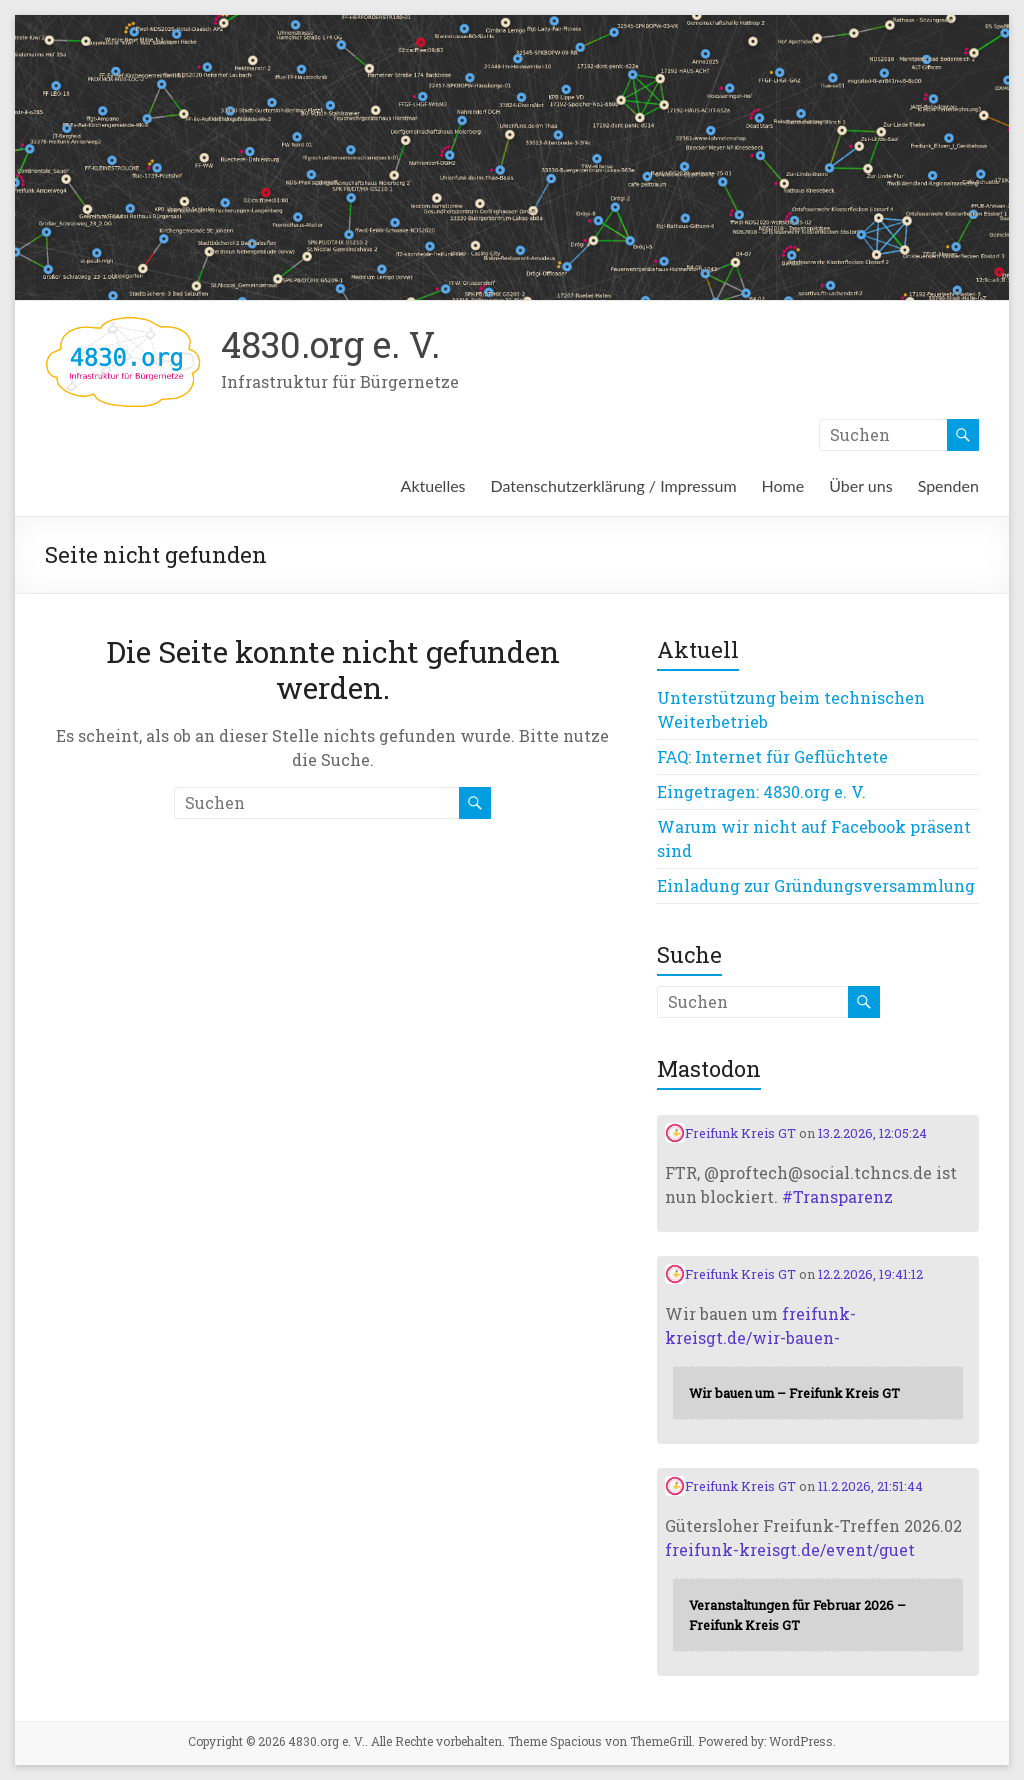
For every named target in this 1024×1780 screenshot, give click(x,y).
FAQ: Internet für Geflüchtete (772, 756)
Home (783, 485)
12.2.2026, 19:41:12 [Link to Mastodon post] (870, 1274)
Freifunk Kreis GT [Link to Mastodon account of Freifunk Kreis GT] (730, 1133)
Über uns (860, 485)
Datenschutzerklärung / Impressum (614, 485)
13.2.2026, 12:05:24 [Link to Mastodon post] (872, 1133)
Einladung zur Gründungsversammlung (816, 885)
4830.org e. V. (330, 344)
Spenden (948, 485)
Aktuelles (433, 485)
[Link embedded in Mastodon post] (818, 1393)
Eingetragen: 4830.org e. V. (761, 791)
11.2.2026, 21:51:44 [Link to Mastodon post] (870, 1486)
